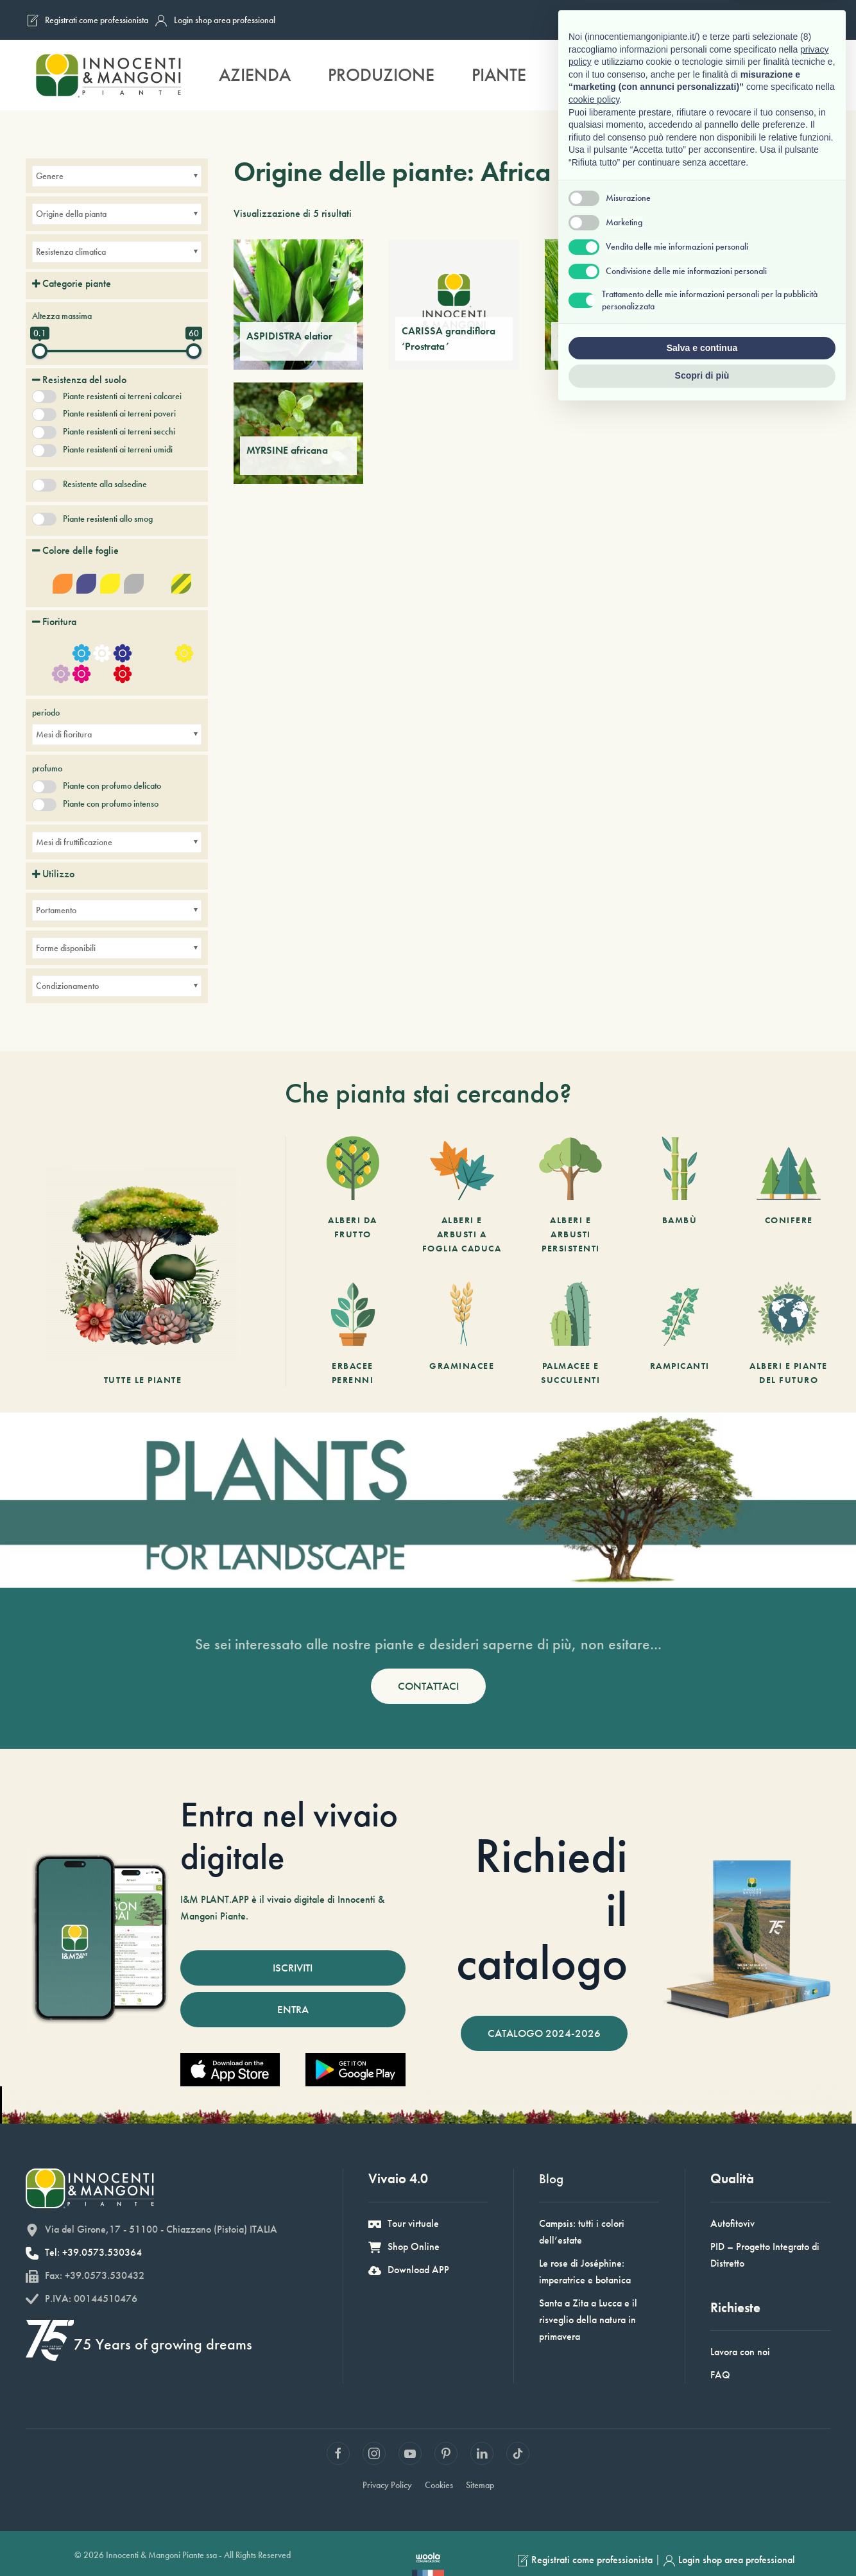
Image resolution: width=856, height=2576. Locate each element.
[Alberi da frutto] (353, 1196)
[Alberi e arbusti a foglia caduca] (462, 1196)
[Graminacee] (462, 1334)
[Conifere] (788, 1196)
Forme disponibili (66, 948)
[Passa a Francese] (740, 20)
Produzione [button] (381, 75)
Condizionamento (67, 986)
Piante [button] (499, 75)
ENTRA (293, 2009)
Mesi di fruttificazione (74, 842)
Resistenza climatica (71, 251)
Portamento (56, 910)
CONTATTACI (428, 1686)
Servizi (593, 75)
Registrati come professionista (87, 20)
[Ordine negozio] (812, 214)
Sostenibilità (715, 75)
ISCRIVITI (292, 1968)
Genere (50, 176)
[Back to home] (108, 75)
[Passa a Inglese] (764, 20)
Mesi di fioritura (64, 734)
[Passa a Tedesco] (788, 20)
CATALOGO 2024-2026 (544, 2033)
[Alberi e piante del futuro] (788, 1334)
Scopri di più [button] (702, 2541)
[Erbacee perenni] (353, 1334)
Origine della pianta (71, 213)
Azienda (255, 75)
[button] (815, 75)
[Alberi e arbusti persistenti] (570, 1196)
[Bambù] (679, 1196)
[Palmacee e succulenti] (570, 1334)
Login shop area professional (215, 20)
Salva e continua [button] (702, 2513)
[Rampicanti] (679, 1334)
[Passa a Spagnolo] (813, 20)
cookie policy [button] (594, 2265)
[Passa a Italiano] (715, 20)
